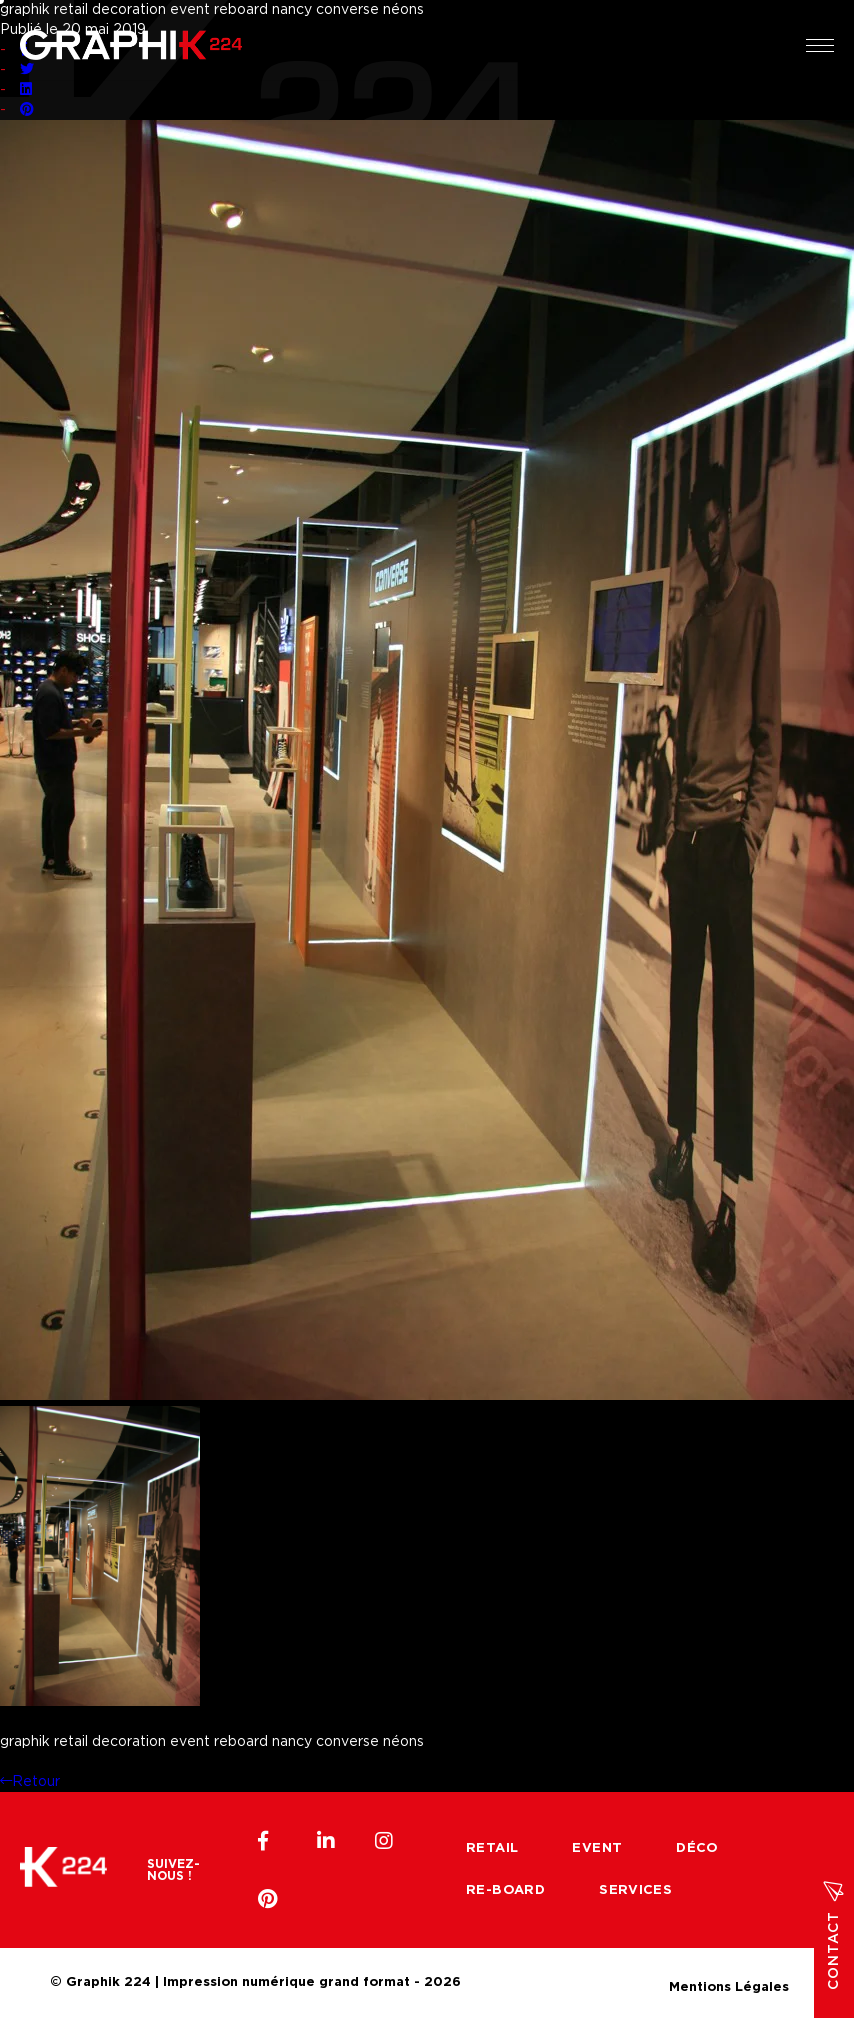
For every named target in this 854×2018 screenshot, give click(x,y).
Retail (492, 1848)
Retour (30, 1782)
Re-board (505, 1890)
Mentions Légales (729, 1984)
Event (597, 1848)
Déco (697, 1848)
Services (635, 1890)
